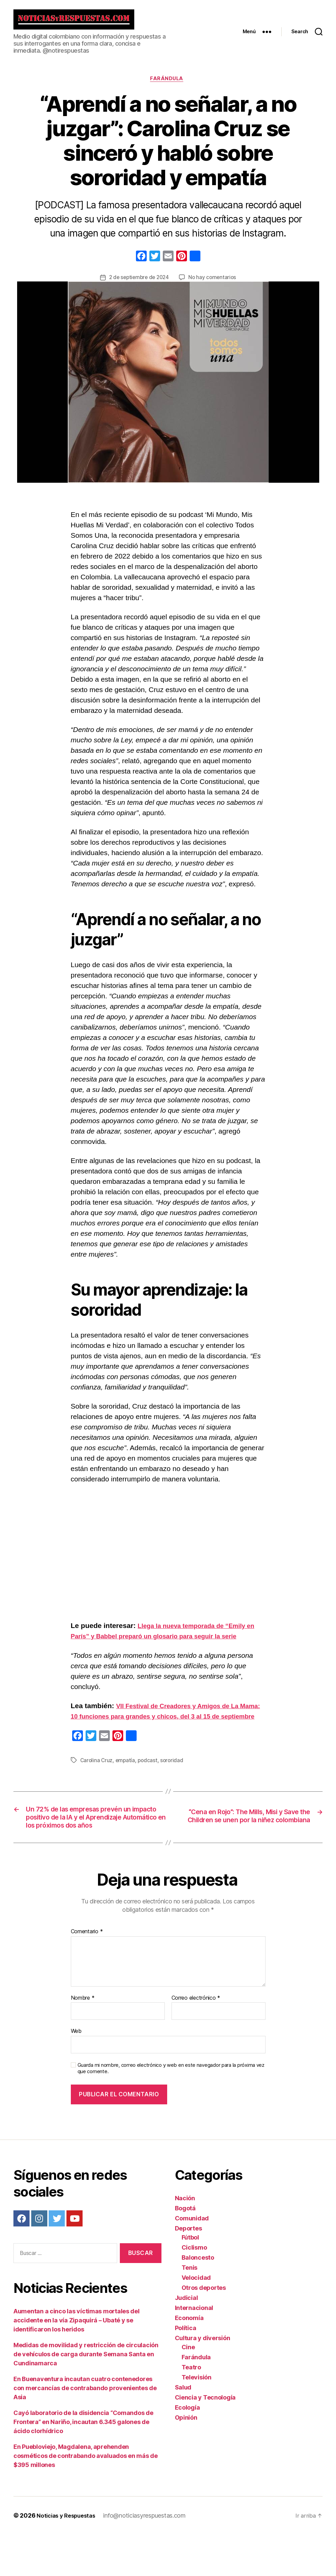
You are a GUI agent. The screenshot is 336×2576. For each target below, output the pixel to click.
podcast (149, 1787)
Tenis (190, 2309)
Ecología (187, 2449)
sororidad (174, 1787)
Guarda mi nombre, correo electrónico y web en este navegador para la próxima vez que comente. (171, 2110)
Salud (183, 2428)
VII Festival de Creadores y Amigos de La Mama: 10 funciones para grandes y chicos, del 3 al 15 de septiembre (166, 1733)
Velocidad (196, 2319)
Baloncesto (198, 2299)
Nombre (83, 2040)
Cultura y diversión (202, 2379)
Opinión (186, 2459)
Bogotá (185, 2249)
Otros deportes (204, 2329)
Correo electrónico (196, 2040)
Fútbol (190, 2278)
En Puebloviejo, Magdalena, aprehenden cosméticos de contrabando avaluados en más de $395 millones (85, 2497)
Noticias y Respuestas (69, 2557)
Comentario (87, 1973)
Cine (188, 2388)
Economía (189, 2359)
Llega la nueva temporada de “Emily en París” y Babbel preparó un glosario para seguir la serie (165, 1642)
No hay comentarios (213, 283)
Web (76, 2072)
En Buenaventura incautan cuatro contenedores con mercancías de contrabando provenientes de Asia (85, 2429)
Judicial (186, 2339)
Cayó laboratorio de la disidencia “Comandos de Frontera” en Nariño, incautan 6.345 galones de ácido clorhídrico (83, 2463)
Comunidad (192, 2259)
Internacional (194, 2349)
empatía (126, 1787)
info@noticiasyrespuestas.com (150, 2557)
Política (185, 2369)
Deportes (188, 2269)
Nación (185, 2239)
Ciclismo (194, 2289)
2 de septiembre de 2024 (138, 283)
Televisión (196, 2418)
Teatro (191, 2408)
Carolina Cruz (97, 1787)
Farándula (168, 85)
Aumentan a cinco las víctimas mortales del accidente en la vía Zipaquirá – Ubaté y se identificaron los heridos (76, 2361)
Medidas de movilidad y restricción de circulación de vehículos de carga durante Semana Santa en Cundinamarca (85, 2395)
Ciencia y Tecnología (205, 2438)
